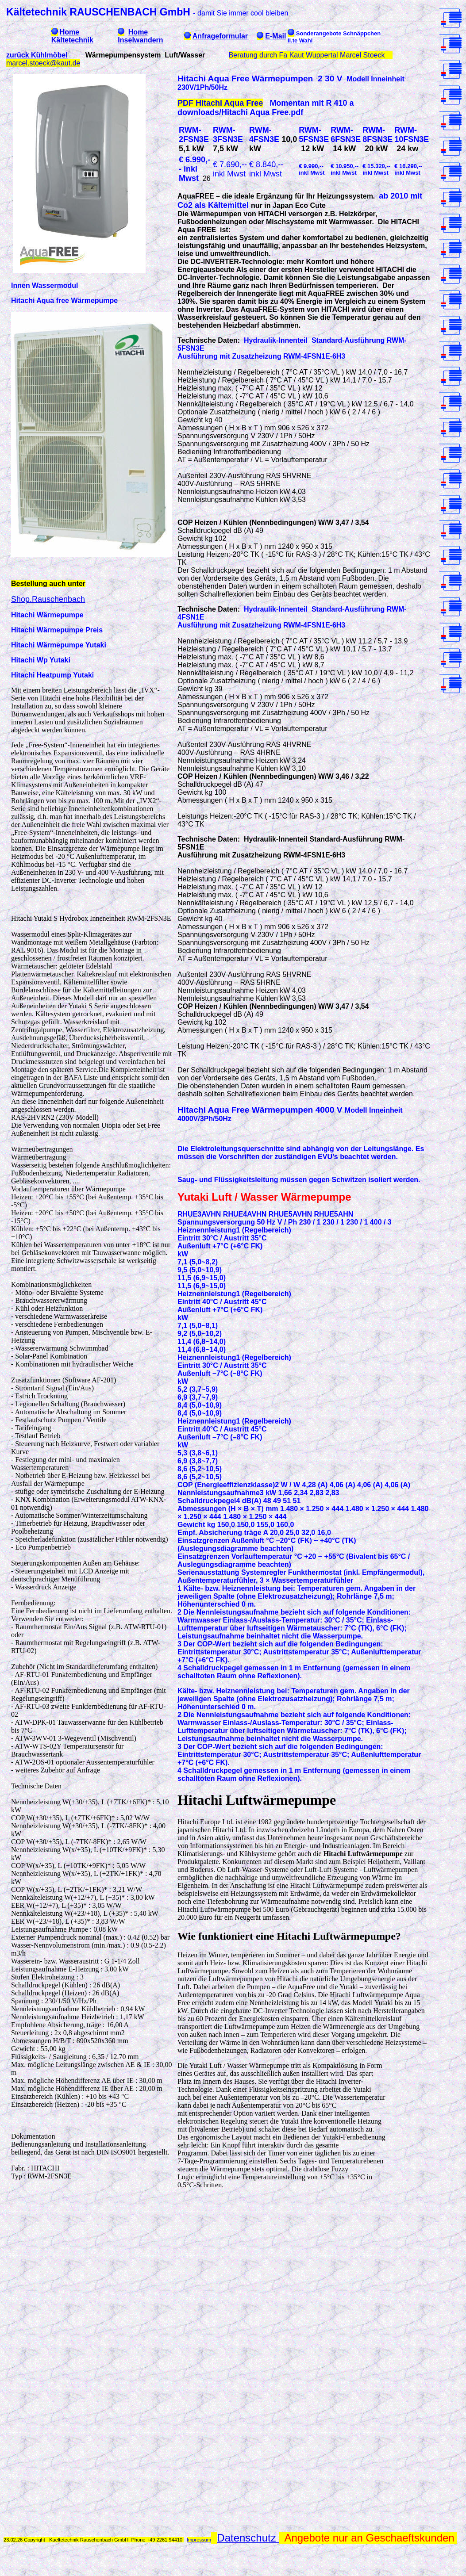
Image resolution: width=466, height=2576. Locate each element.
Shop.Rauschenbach (48, 599)
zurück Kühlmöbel (37, 55)
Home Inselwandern (140, 36)
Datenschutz (248, 2538)
